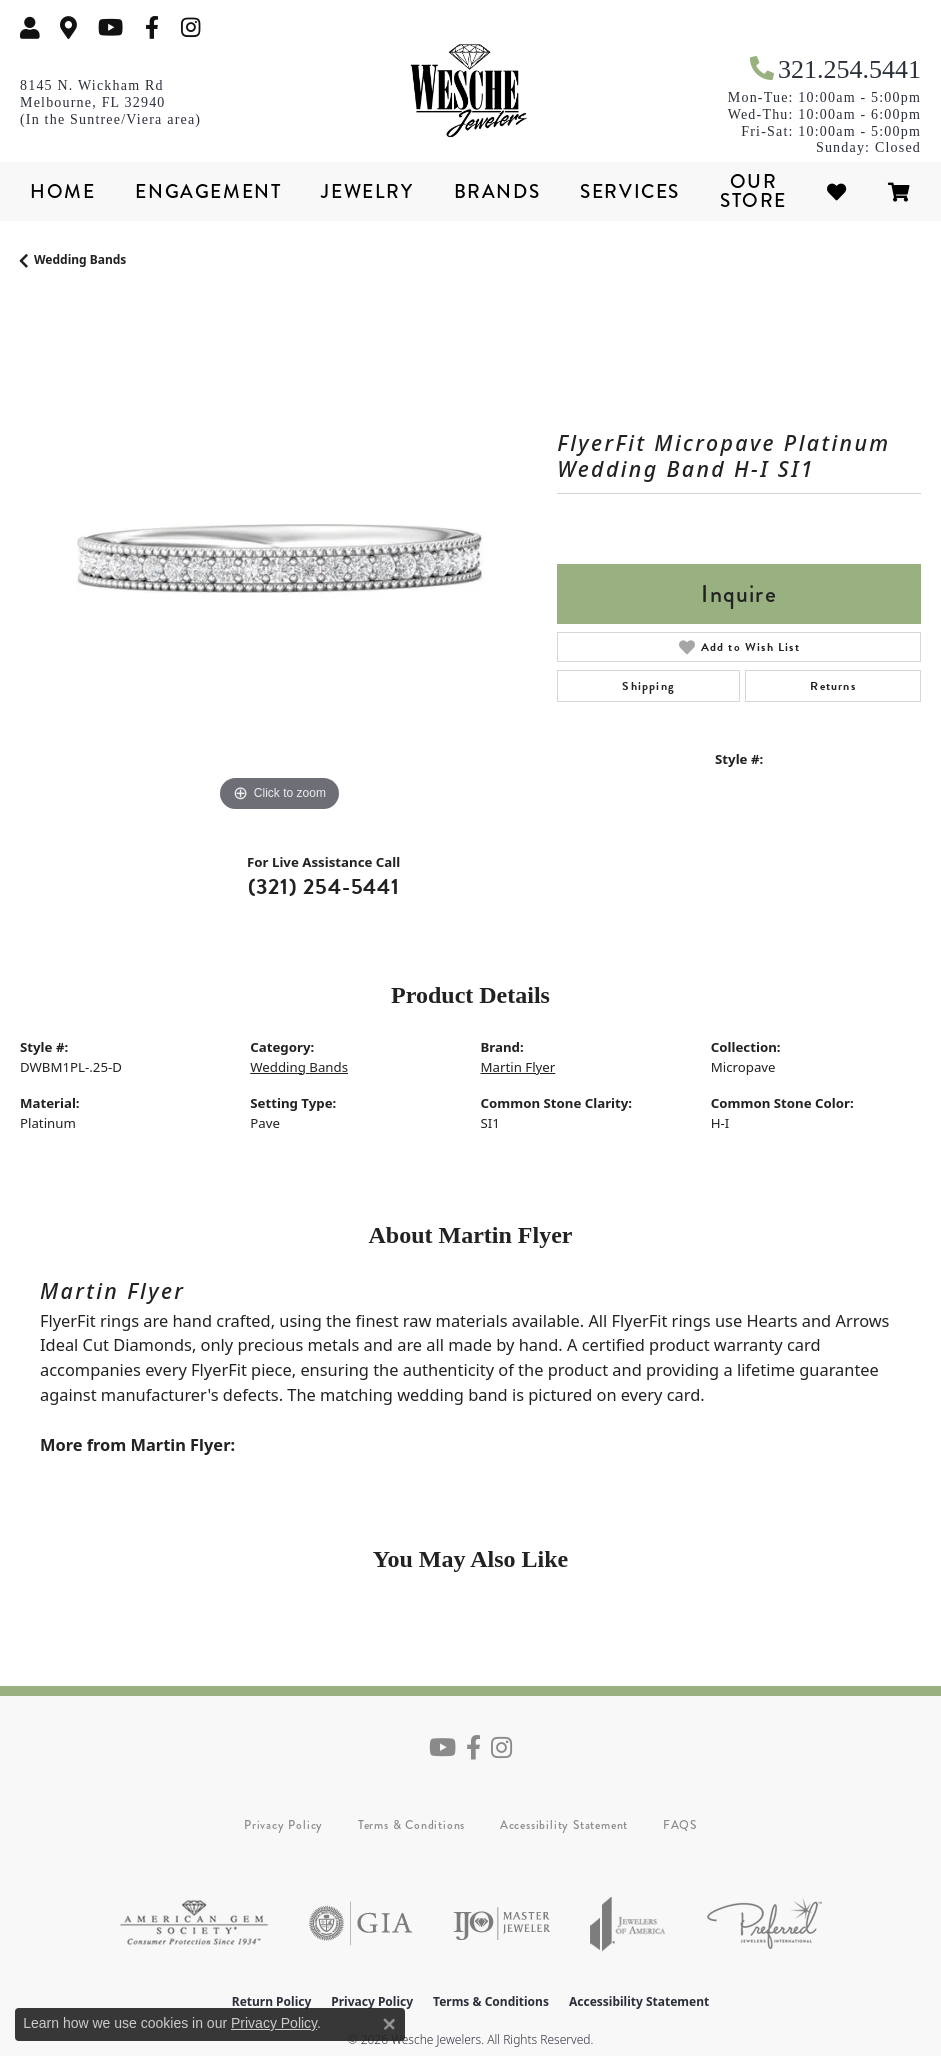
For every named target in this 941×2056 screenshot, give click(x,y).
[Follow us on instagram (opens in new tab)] (191, 27)
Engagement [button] (208, 191)
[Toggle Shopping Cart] (900, 191)
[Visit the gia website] (361, 1923)
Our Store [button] (753, 191)
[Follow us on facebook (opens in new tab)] (152, 27)
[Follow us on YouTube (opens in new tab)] (110, 27)
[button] (30, 27)
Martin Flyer (518, 1067)
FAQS (680, 1825)
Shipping (648, 686)
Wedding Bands (80, 259)
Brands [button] (497, 191)
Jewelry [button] (367, 191)
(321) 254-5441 (324, 886)
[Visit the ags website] (194, 1923)
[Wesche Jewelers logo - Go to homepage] (471, 91)
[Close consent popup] (389, 2024)
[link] (69, 27)
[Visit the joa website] (628, 1923)
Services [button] (630, 191)
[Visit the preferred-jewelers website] (764, 1923)
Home (62, 191)
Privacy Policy (283, 1825)
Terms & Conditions (411, 1825)
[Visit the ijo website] (501, 1923)
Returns (832, 686)
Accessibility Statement (564, 1825)
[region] (278, 558)
